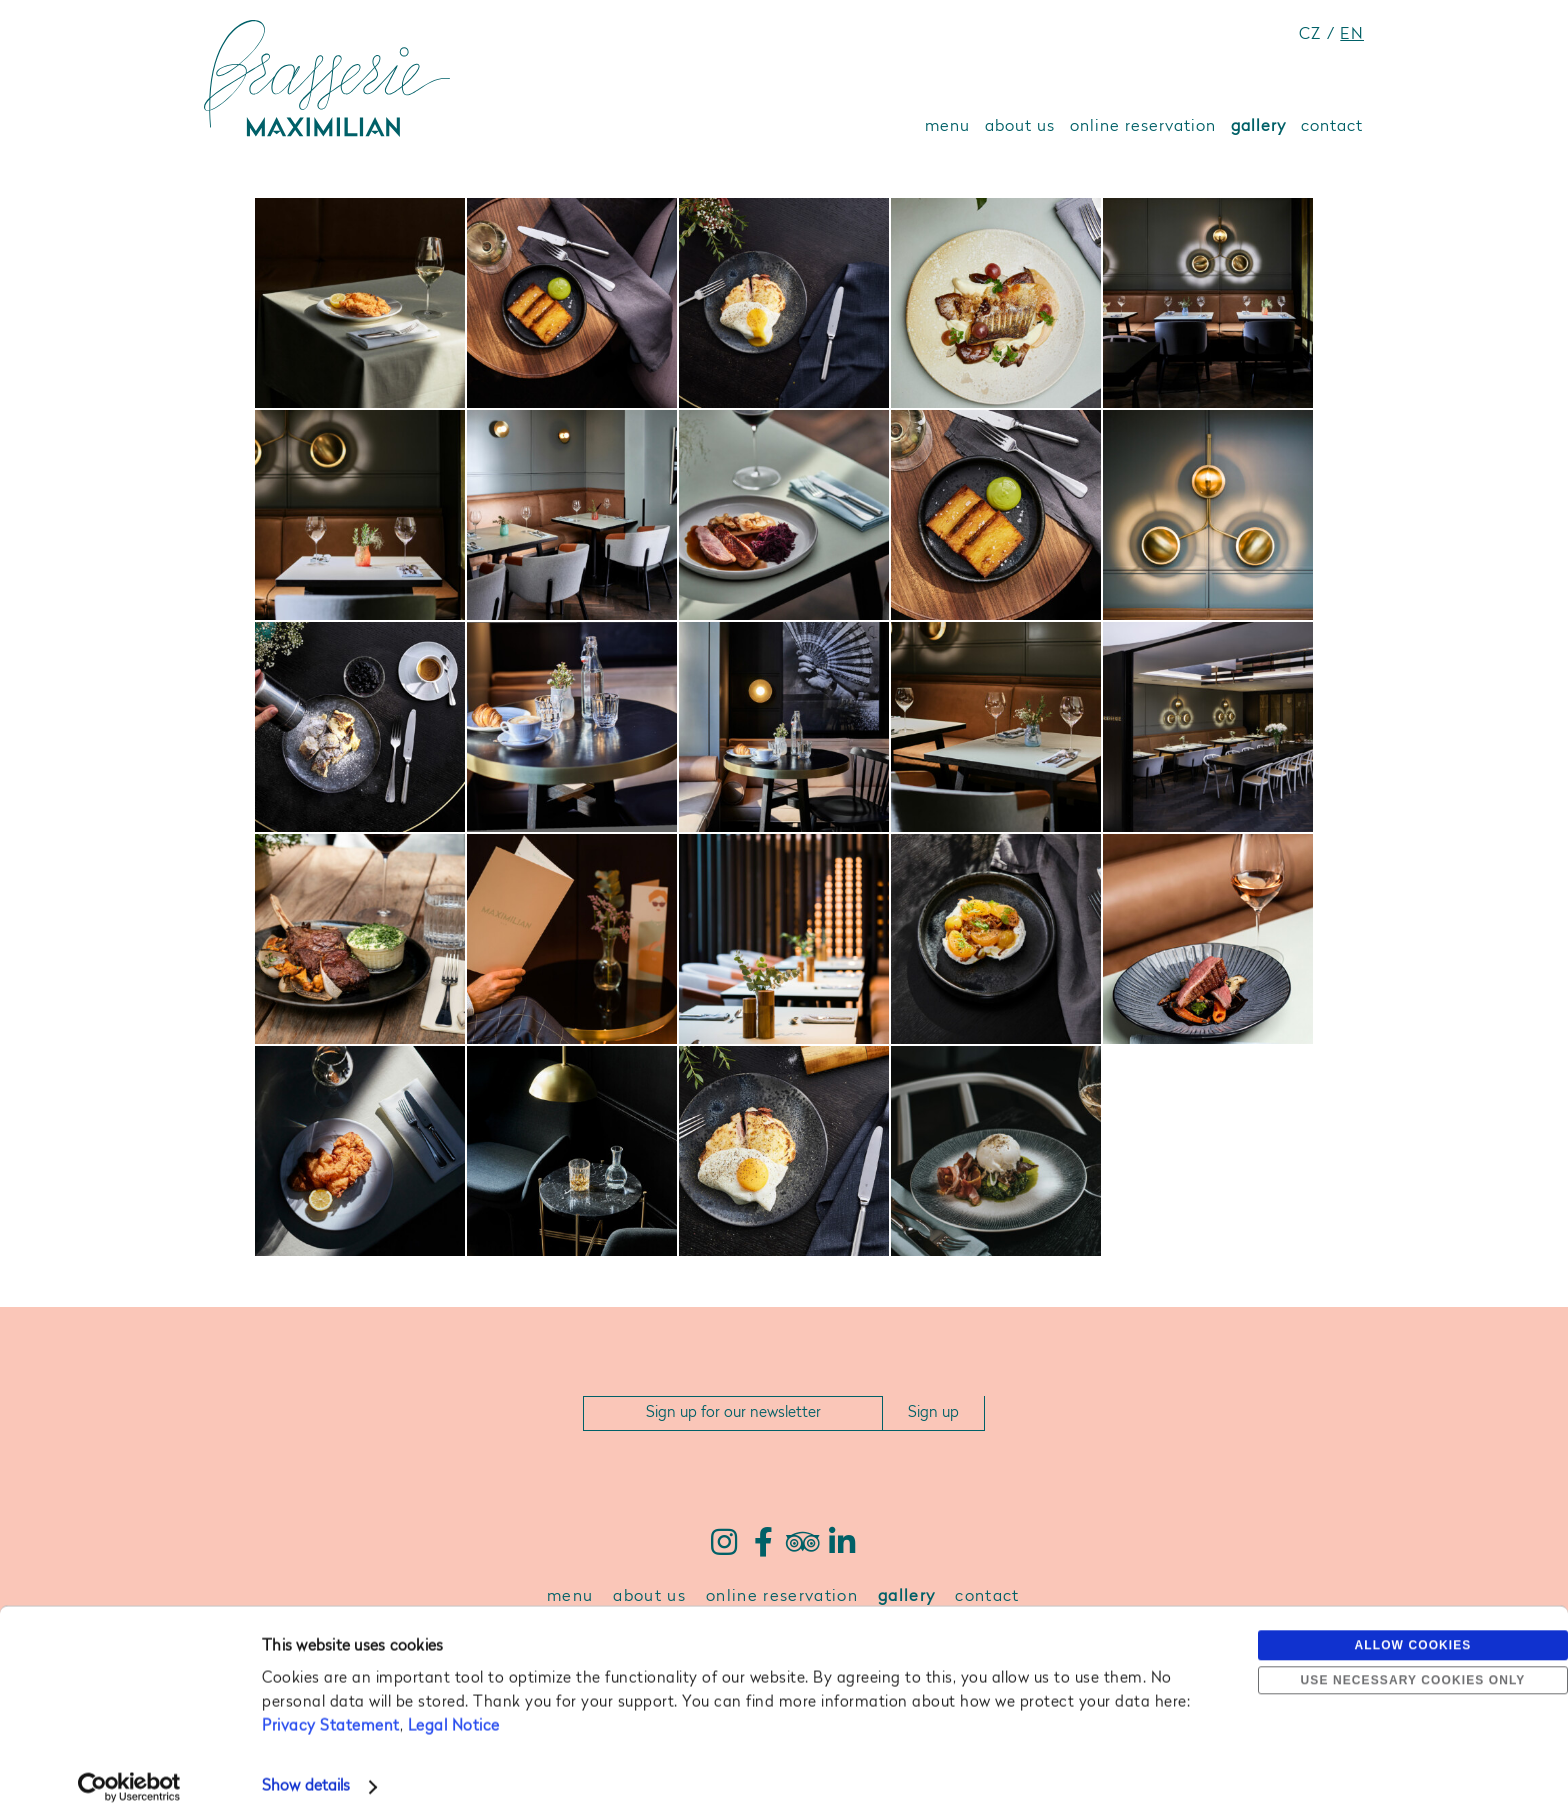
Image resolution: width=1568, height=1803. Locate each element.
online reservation (1143, 127)
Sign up (933, 1413)
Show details (306, 1763)
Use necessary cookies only (1413, 1657)
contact (1332, 127)
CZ (1310, 35)
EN (1352, 35)
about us (1020, 127)
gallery (1258, 127)
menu (947, 127)
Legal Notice (454, 1703)
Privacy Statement (331, 1703)
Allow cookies (1413, 1622)
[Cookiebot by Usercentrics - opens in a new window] (129, 1764)
